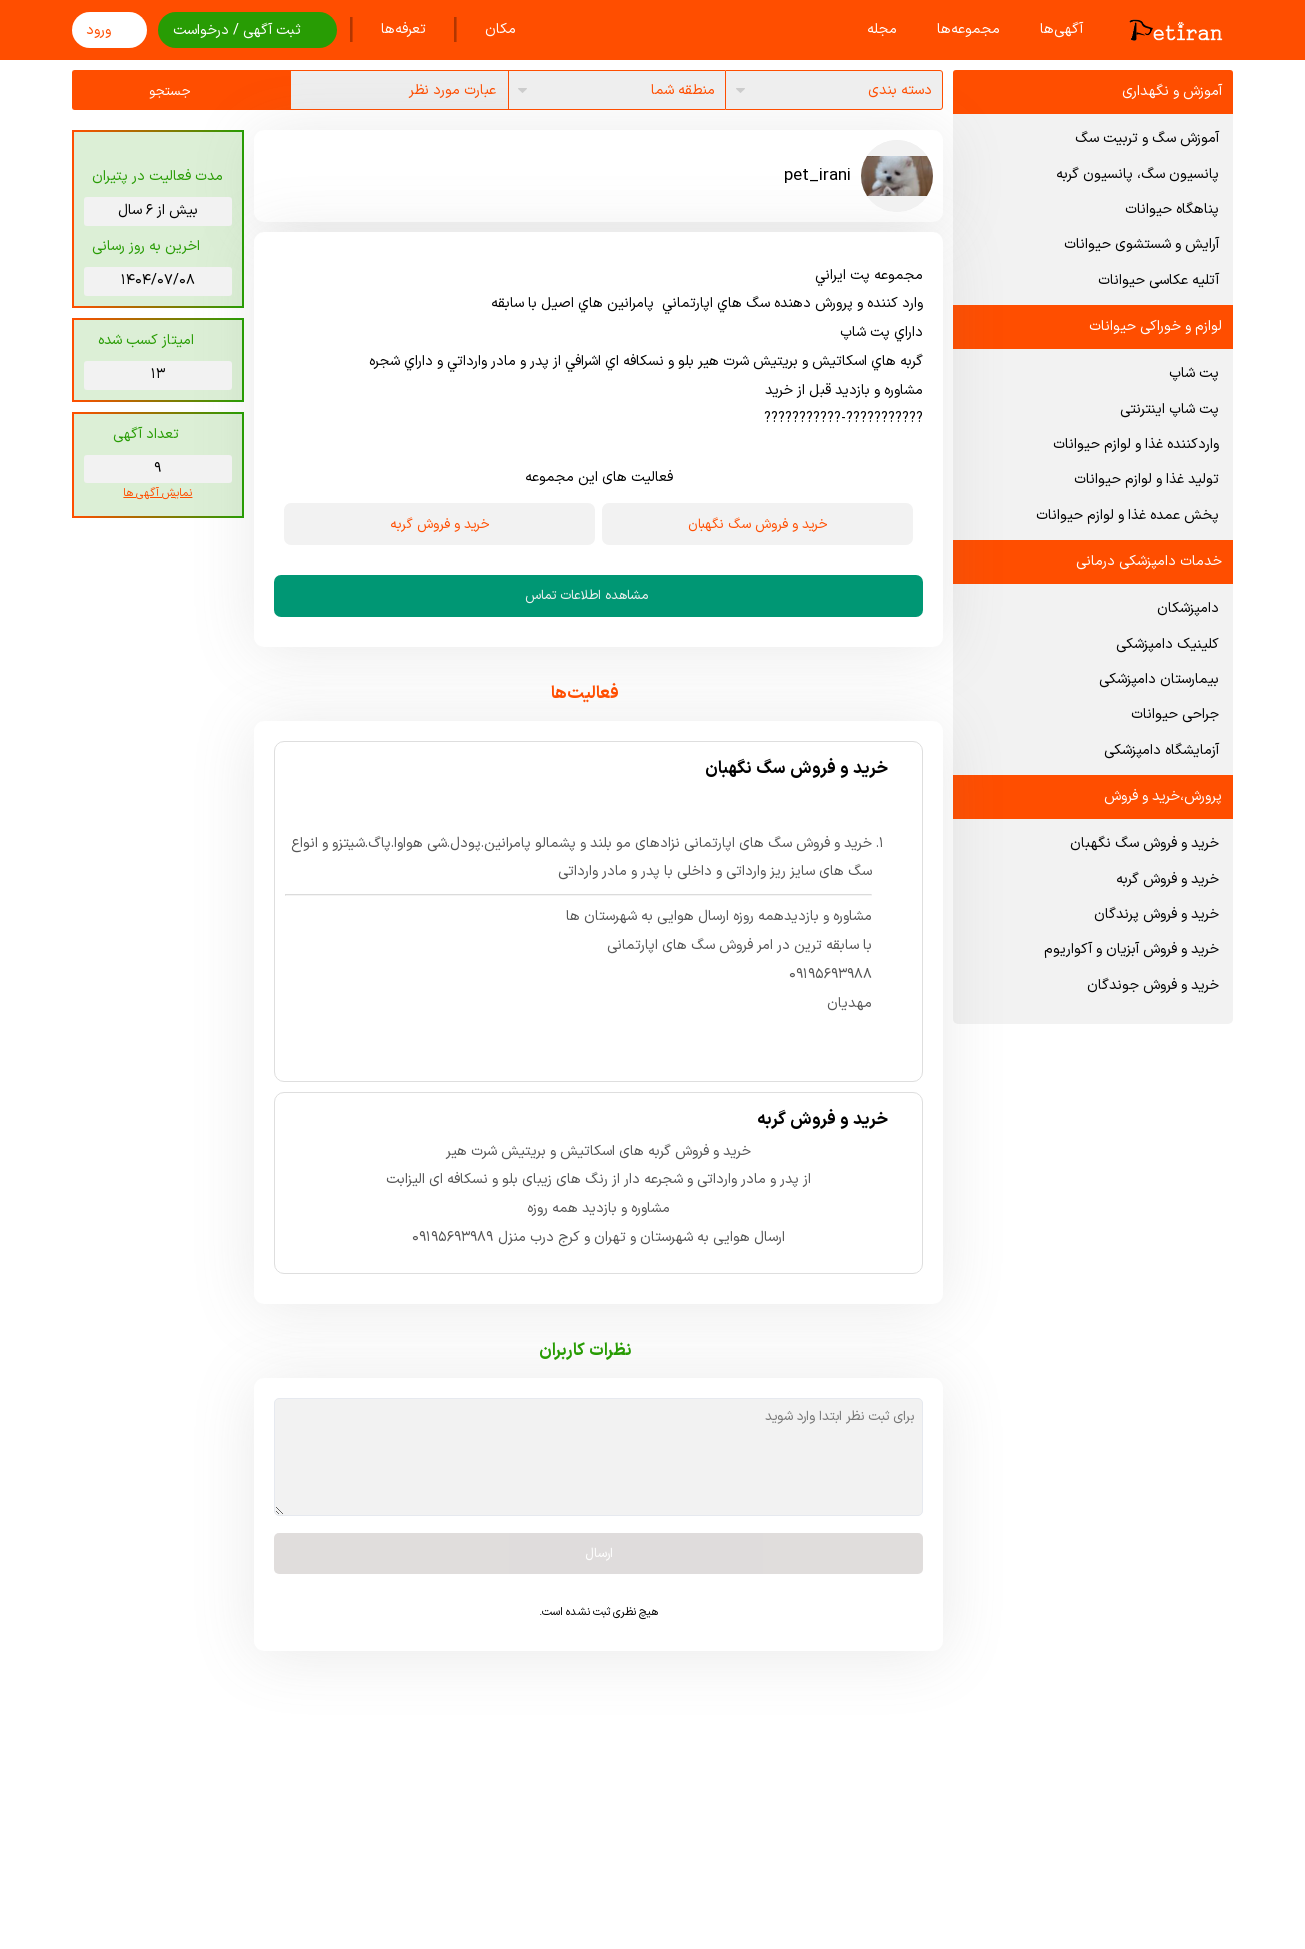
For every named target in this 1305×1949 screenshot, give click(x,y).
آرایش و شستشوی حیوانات (1141, 244)
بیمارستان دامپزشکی (1159, 679)
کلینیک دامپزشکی (1167, 644)
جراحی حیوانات (1175, 714)
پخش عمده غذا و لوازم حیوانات (1127, 515)
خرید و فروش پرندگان (1156, 914)
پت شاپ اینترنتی (1169, 409)
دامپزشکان (1188, 608)
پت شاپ (1194, 373)
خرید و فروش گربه (1167, 879)
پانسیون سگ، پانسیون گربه (1137, 174)
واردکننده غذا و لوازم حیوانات (1136, 444)
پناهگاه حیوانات (1172, 209)
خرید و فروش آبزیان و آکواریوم (1131, 949)
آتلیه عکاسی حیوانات (1158, 280)
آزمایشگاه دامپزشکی (1161, 750)
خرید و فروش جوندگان (1153, 985)
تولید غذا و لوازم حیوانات (1146, 479)
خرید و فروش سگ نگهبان (1144, 843)
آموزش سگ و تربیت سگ (1147, 138)
